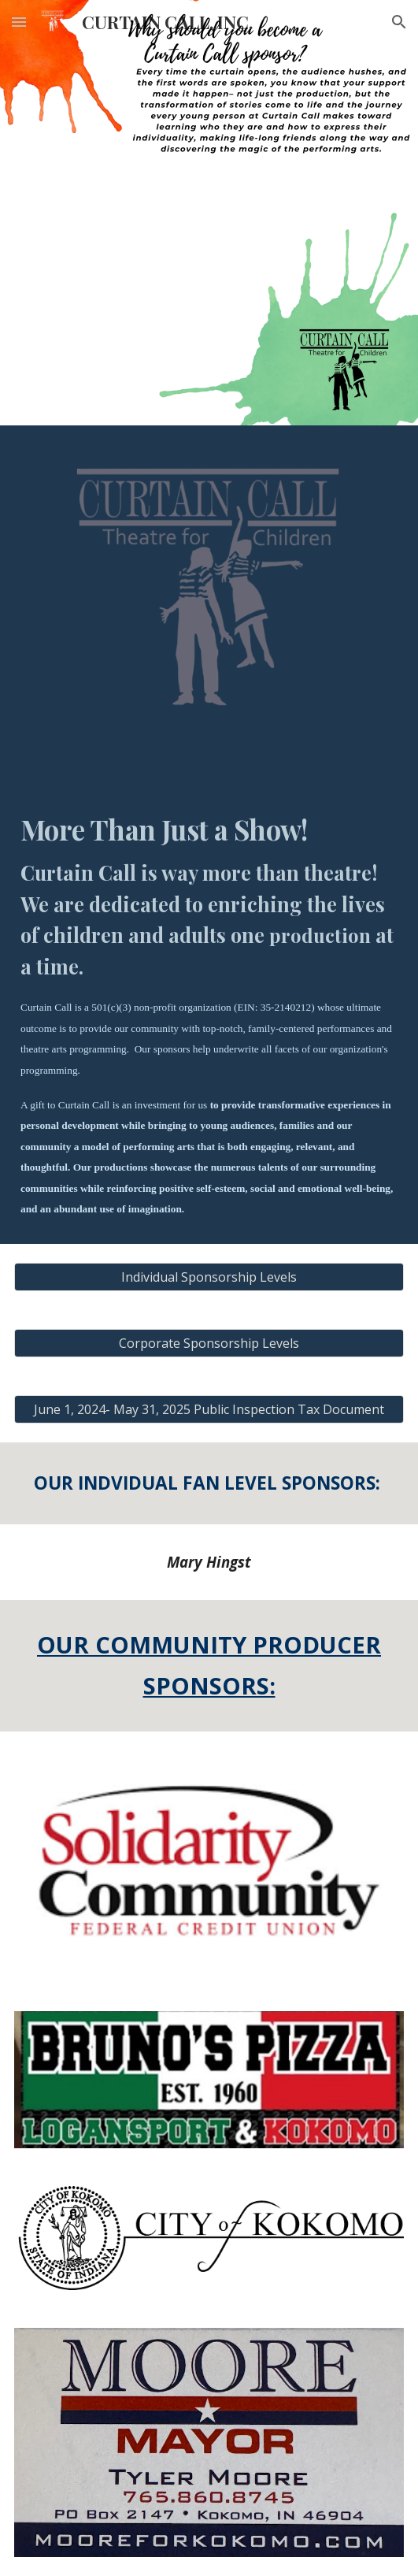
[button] (19, 21)
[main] (209, 1014)
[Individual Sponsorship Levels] (209, 1277)
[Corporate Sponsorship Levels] (209, 1343)
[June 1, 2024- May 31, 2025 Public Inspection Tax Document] (209, 1409)
